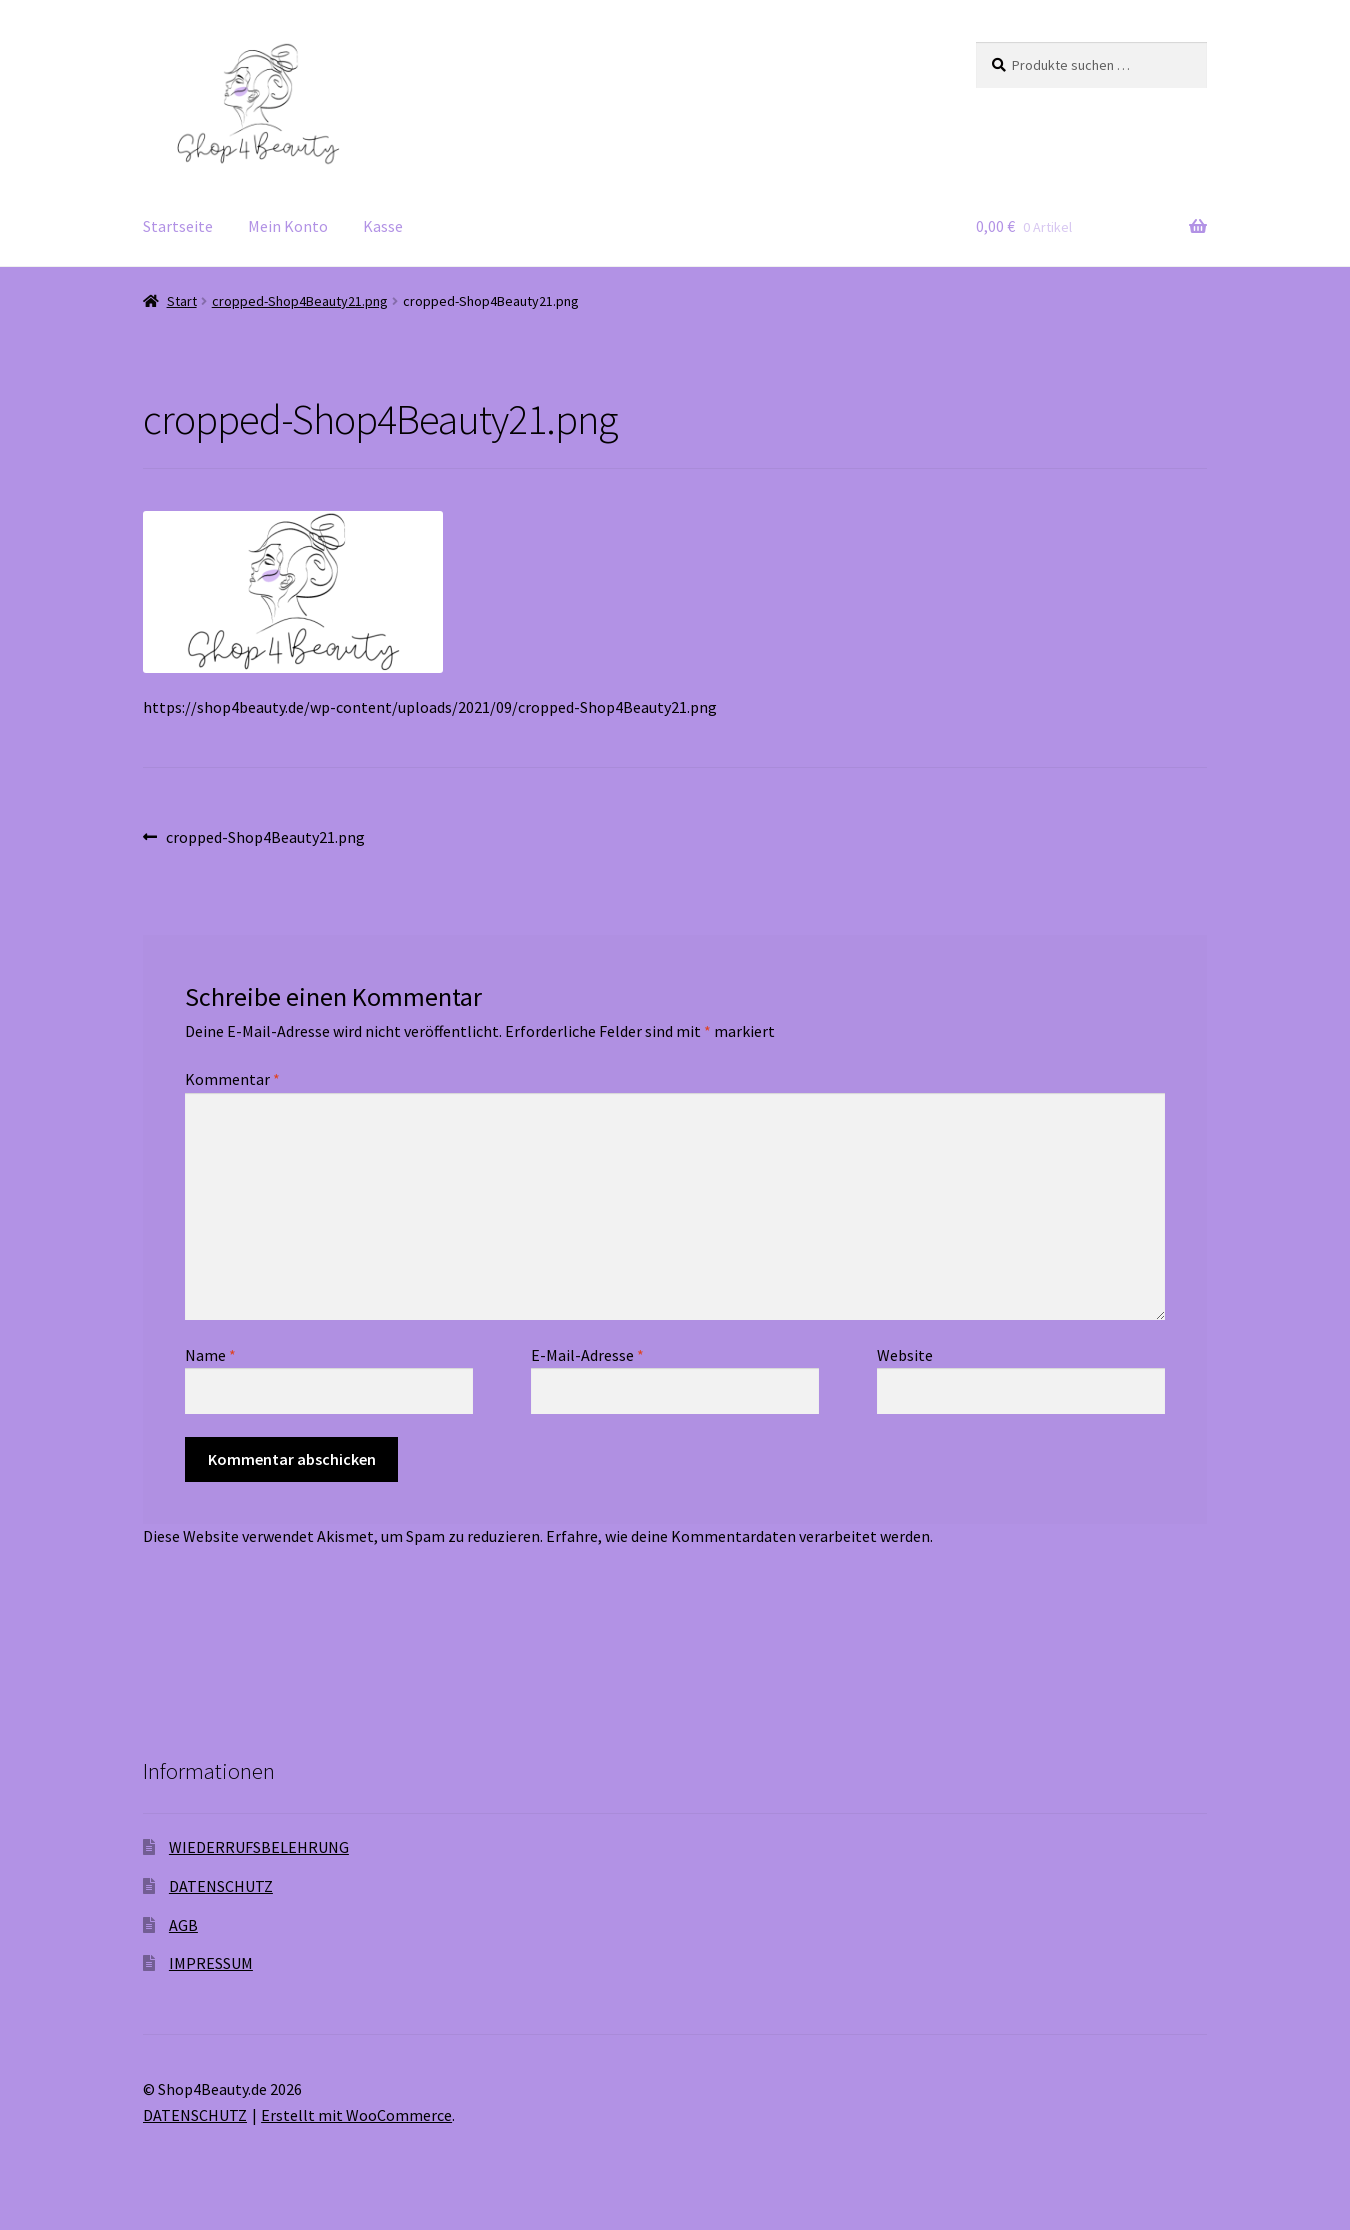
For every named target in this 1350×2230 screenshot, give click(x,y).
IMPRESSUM (211, 1963)
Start (182, 301)
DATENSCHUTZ (221, 1886)
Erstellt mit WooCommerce (356, 2115)
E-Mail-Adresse (587, 1355)
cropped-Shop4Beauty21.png (300, 301)
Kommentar (232, 1079)
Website (905, 1355)
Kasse (383, 226)
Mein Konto (288, 226)
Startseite (178, 226)
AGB (183, 1925)
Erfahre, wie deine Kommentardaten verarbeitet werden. (739, 1536)
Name (210, 1355)
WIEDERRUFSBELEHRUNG (259, 1847)
